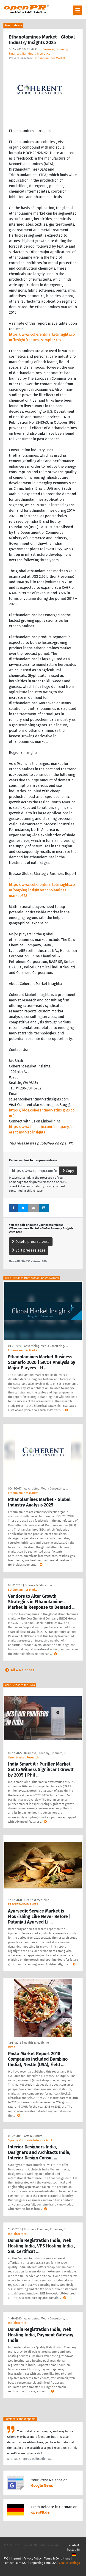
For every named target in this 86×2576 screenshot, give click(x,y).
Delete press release (31, 1241)
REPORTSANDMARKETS (23, 1904)
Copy (68, 1171)
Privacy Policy (33, 2558)
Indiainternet (17, 2234)
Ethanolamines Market (50, 58)
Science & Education (38, 1585)
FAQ (5, 2558)
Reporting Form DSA (43, 2563)
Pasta (11, 2047)
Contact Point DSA (15, 2563)
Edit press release (28, 1250)
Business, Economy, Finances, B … (46, 1753)
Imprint (16, 2558)
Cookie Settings (69, 2563)
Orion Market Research (23, 1757)
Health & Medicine (36, 1900)
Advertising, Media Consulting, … (46, 1346)
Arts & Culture (33, 2136)
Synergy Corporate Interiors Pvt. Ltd (31, 2140)
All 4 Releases (18, 1670)
